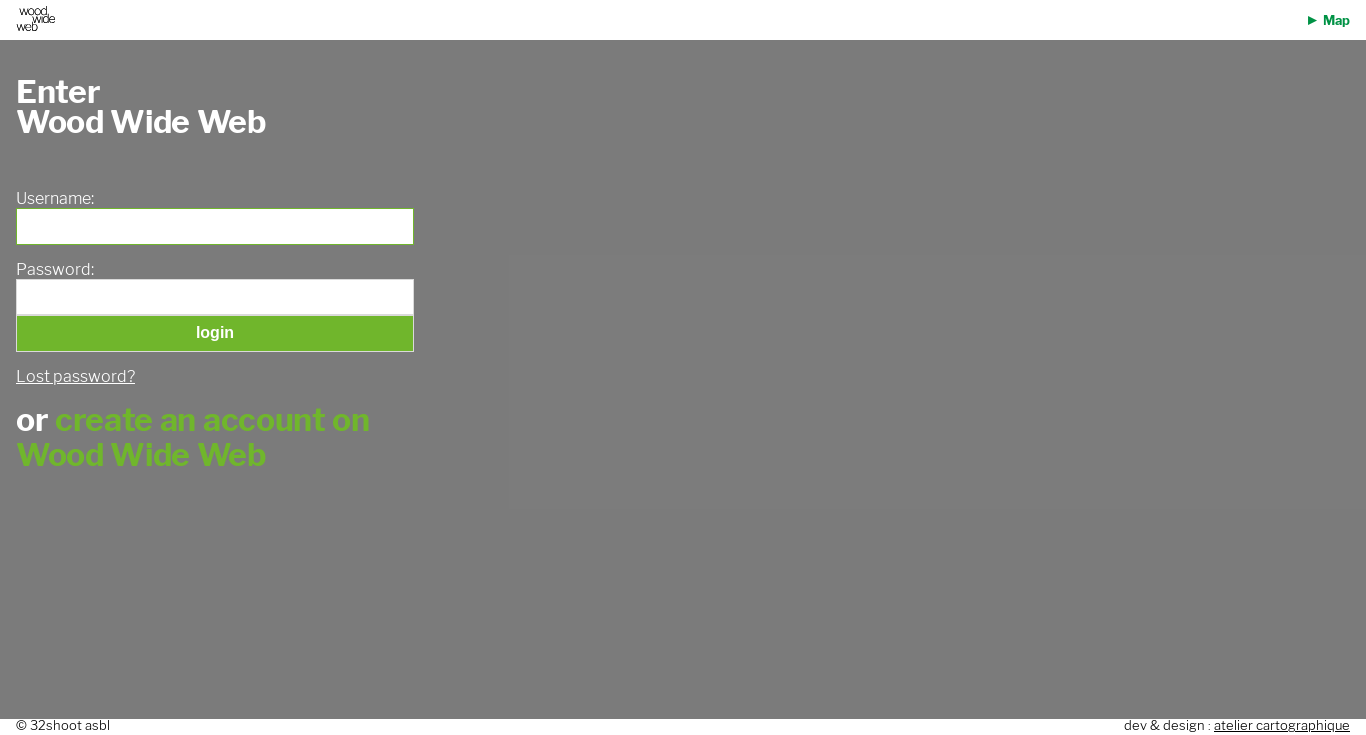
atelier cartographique (1282, 725)
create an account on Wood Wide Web (193, 437)
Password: (55, 270)
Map (1336, 20)
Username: (55, 199)
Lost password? (75, 376)
